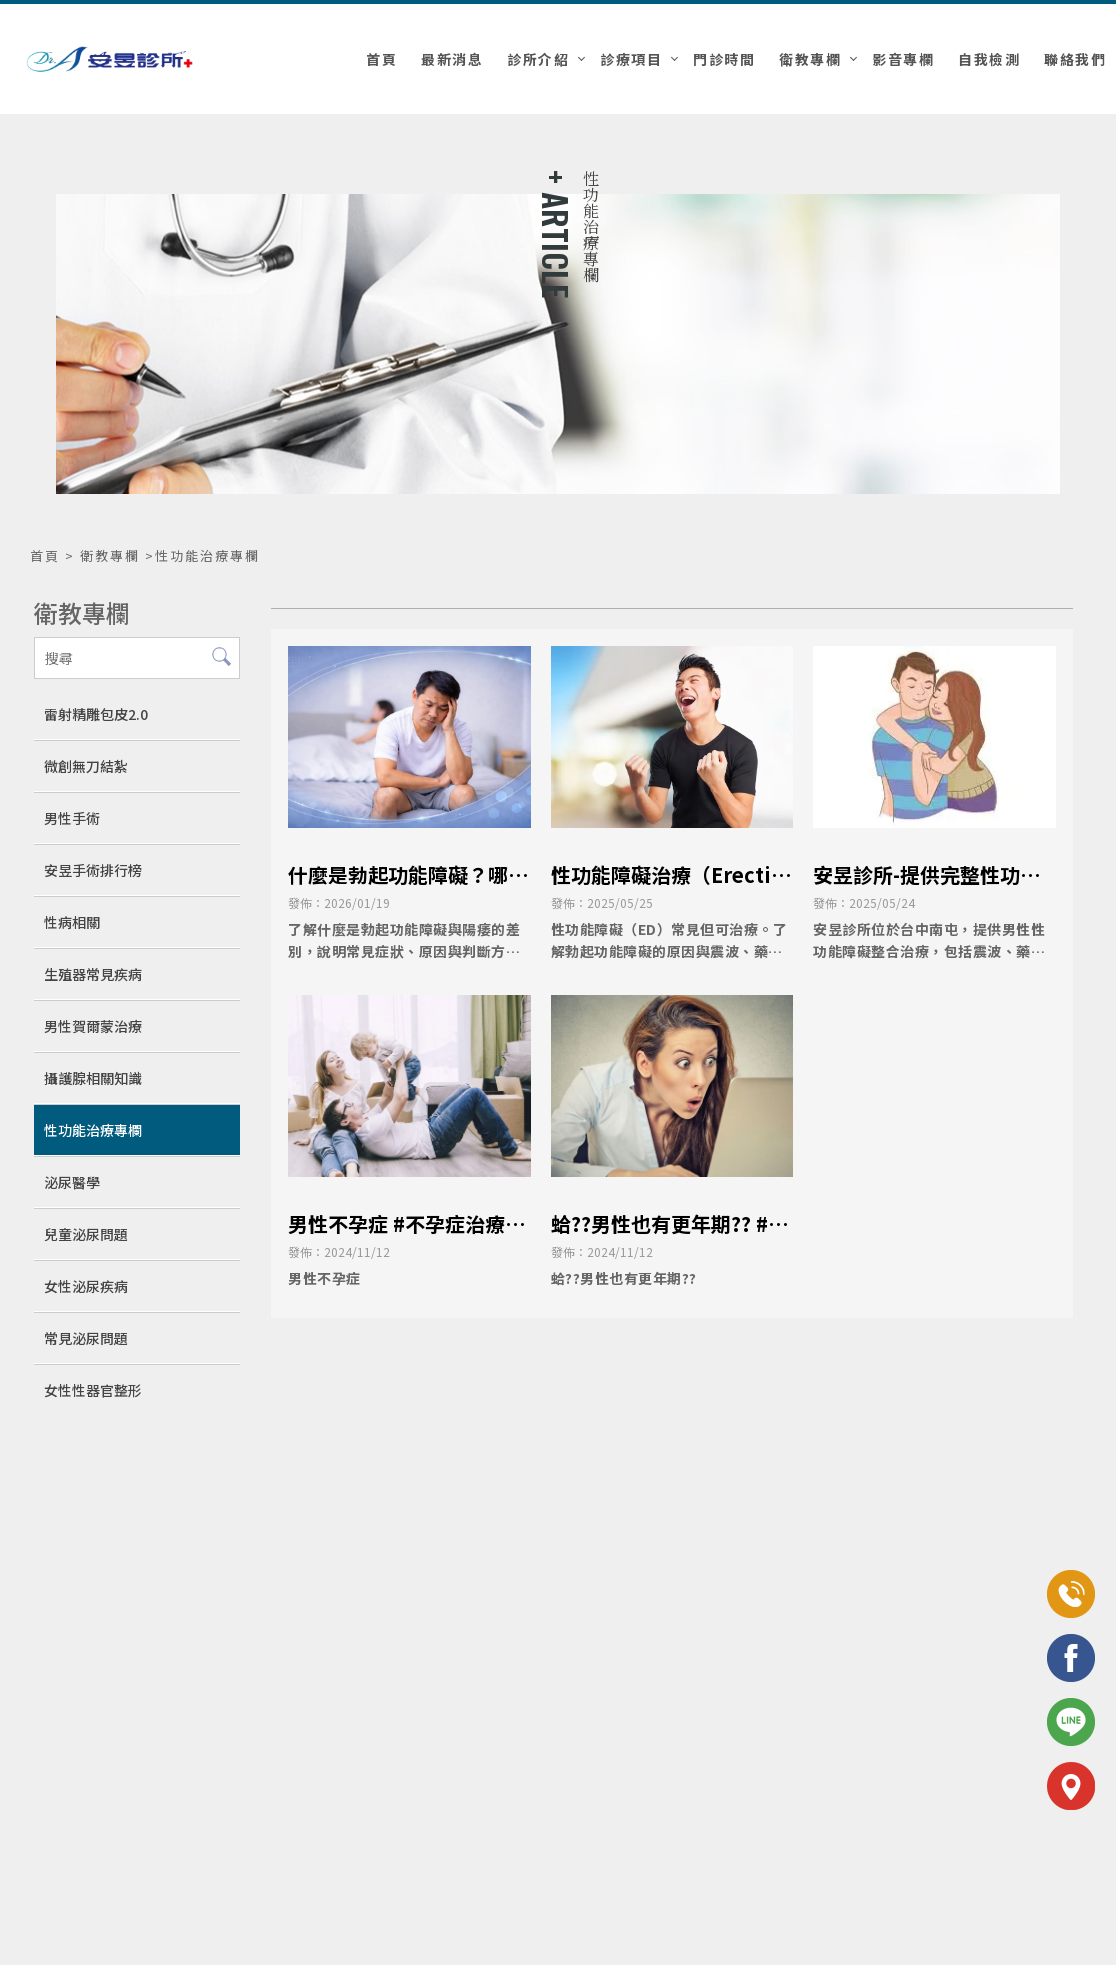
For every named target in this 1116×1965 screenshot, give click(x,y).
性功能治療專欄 (93, 1130)
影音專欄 (903, 59)
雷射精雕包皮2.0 (96, 714)
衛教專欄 (810, 59)
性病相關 (72, 922)
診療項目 (631, 59)
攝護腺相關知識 (93, 1078)
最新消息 (452, 59)
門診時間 (724, 59)
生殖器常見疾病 (93, 974)
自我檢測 (989, 59)
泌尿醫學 (72, 1182)
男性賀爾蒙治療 (93, 1026)
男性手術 (72, 818)
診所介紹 (538, 59)
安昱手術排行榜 (93, 870)
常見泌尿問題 (86, 1338)
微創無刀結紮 (86, 766)
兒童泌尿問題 (86, 1234)
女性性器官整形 (93, 1390)
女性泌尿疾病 (86, 1286)
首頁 (381, 59)
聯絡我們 (1075, 59)
